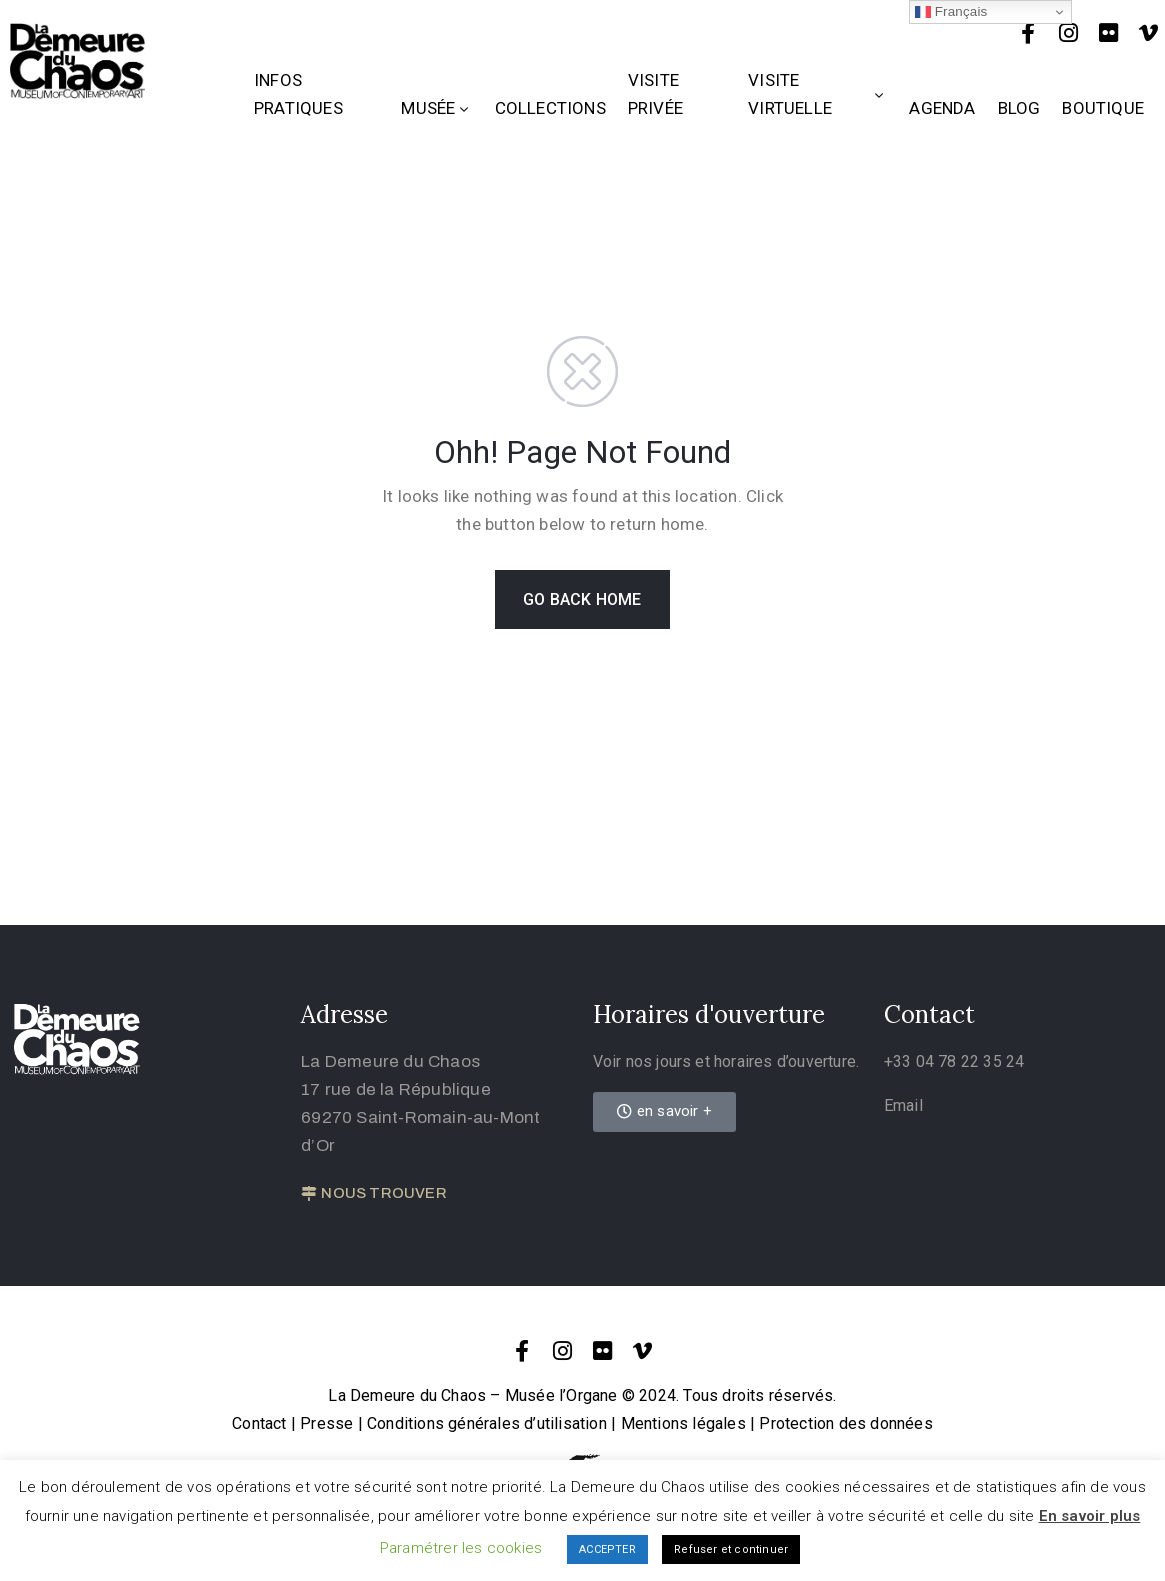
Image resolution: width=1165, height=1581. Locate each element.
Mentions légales (683, 1423)
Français (951, 12)
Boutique (1103, 108)
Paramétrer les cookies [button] (461, 1548)
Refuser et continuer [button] (731, 1549)
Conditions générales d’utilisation (487, 1423)
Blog (1019, 108)
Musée (436, 108)
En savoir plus (1090, 1516)
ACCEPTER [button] (607, 1549)
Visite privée (655, 94)
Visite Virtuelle (817, 94)
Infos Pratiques (298, 94)
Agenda (942, 108)
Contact (259, 1423)
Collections (550, 108)
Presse (326, 1423)
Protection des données (845, 1423)
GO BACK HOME (582, 599)
